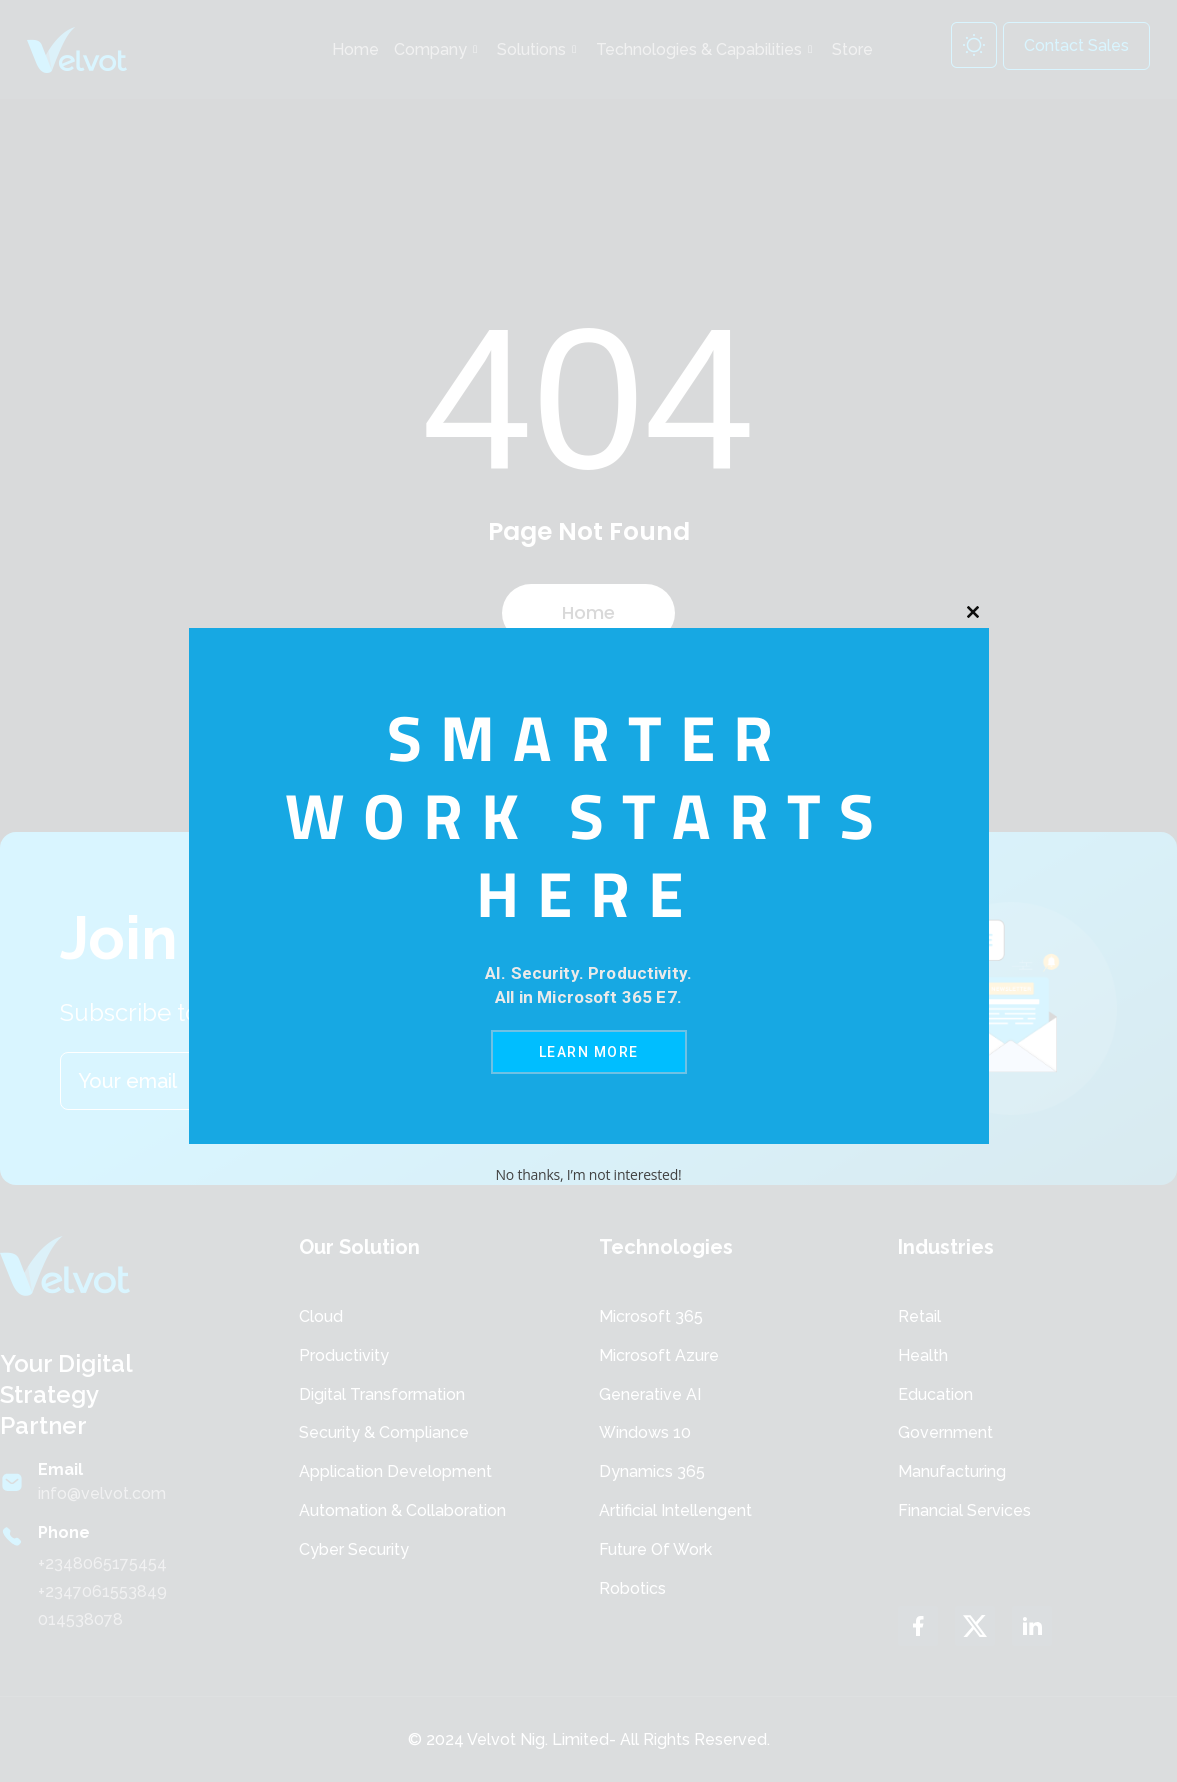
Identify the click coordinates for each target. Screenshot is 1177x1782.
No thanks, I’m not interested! (588, 1174)
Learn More (589, 1052)
